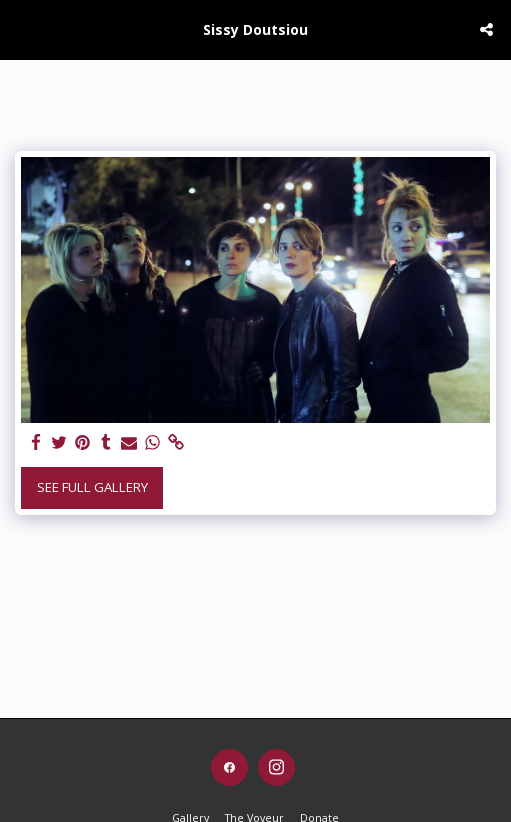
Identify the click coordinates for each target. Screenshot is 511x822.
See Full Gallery (92, 487)
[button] (22, 28)
